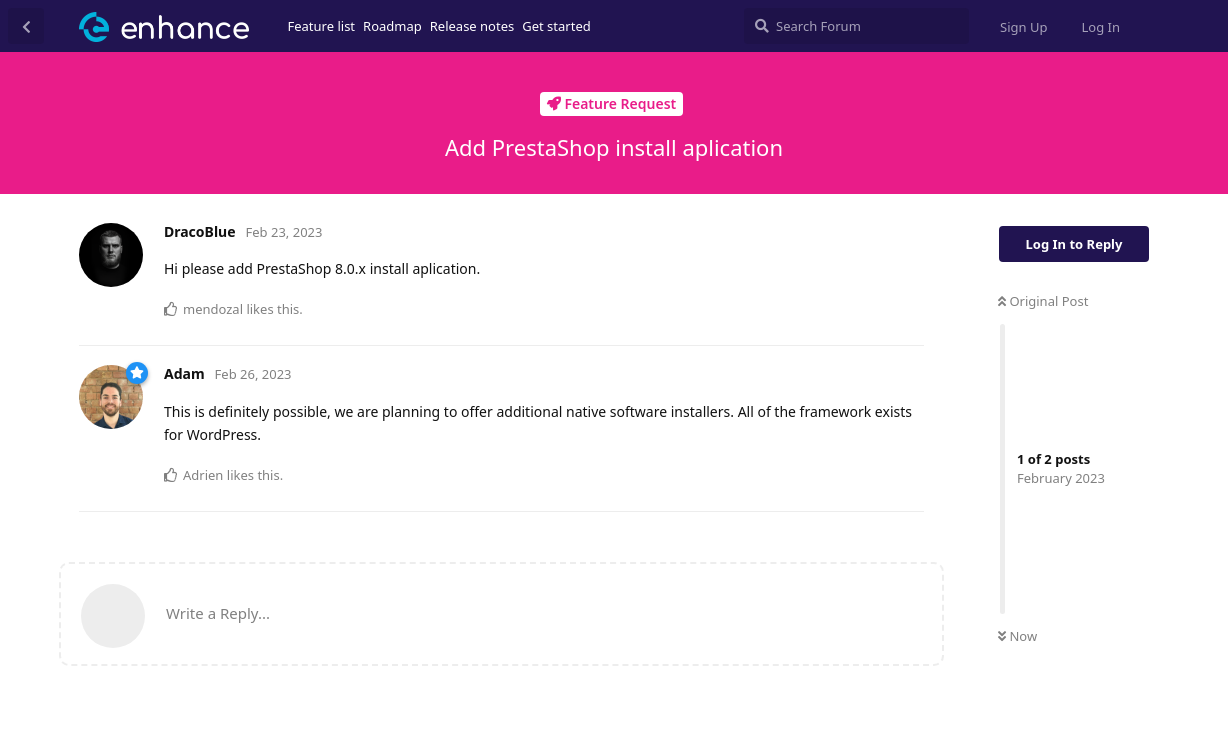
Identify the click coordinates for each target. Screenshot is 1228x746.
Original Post (1043, 301)
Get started (556, 26)
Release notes (472, 26)
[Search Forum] (856, 26)
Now (1017, 636)
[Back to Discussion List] (26, 26)
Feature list (322, 26)
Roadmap (392, 26)
